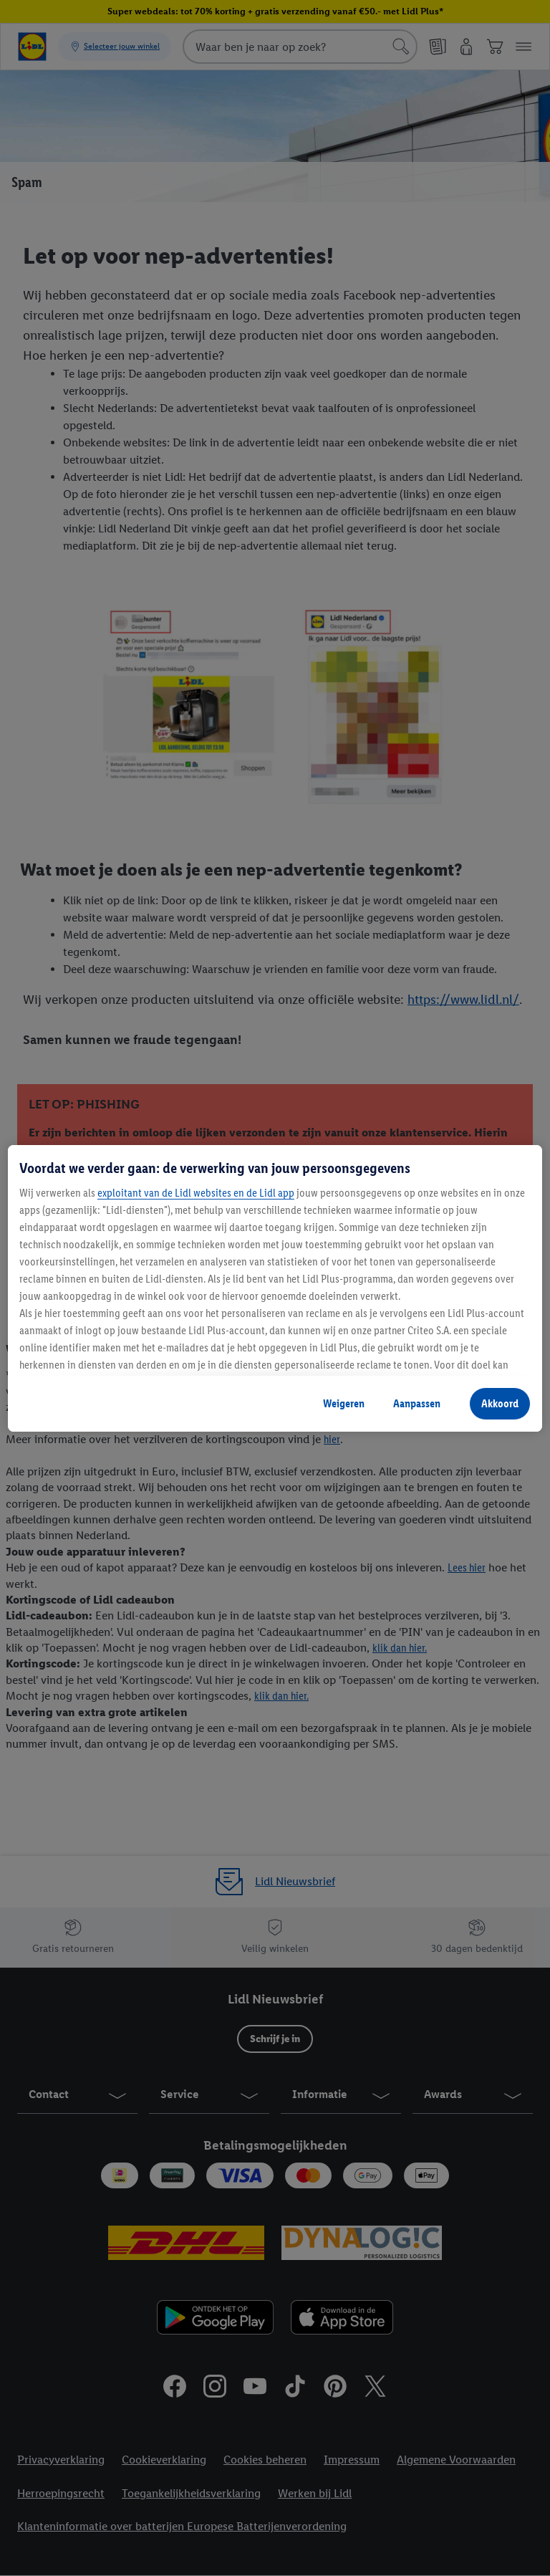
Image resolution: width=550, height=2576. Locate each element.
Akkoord (499, 1403)
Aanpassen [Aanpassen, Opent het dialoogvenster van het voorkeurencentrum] (416, 1403)
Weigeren (344, 1403)
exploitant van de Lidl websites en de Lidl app (195, 1193)
